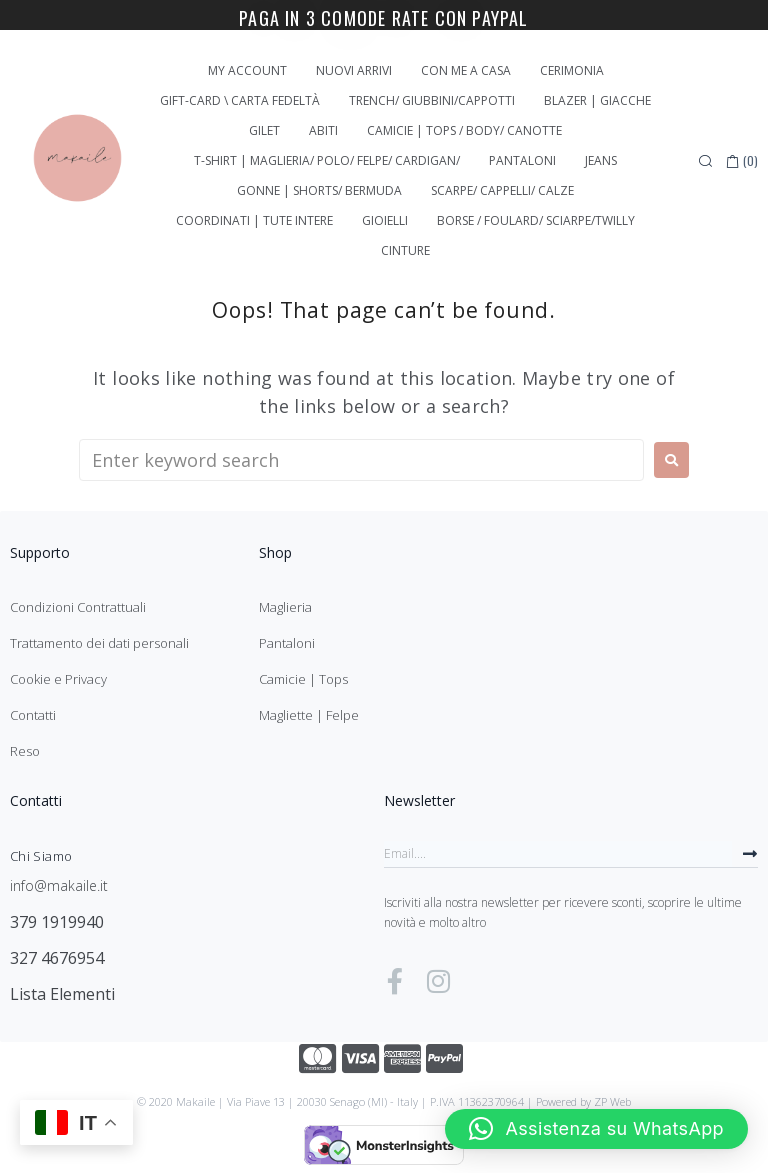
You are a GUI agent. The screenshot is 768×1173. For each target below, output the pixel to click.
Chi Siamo (41, 856)
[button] (596, 1129)
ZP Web (612, 1101)
